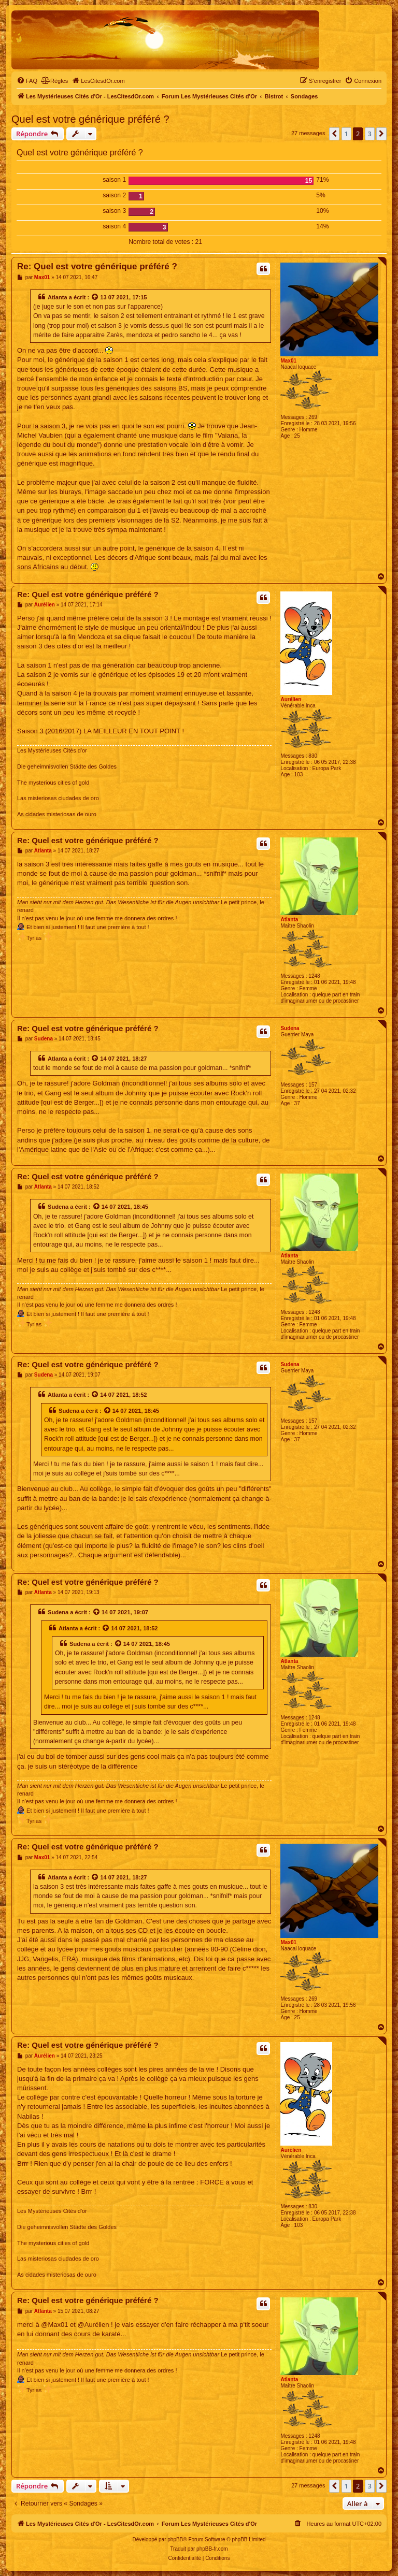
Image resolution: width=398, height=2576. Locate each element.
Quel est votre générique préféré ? (90, 119)
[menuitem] (27, 81)
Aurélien (290, 699)
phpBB (175, 2539)
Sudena (289, 1028)
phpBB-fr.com (212, 2549)
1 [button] (346, 133)
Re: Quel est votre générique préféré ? (97, 266)
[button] (334, 133)
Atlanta (57, 297)
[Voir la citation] (95, 297)
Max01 (288, 361)
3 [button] (370, 133)
